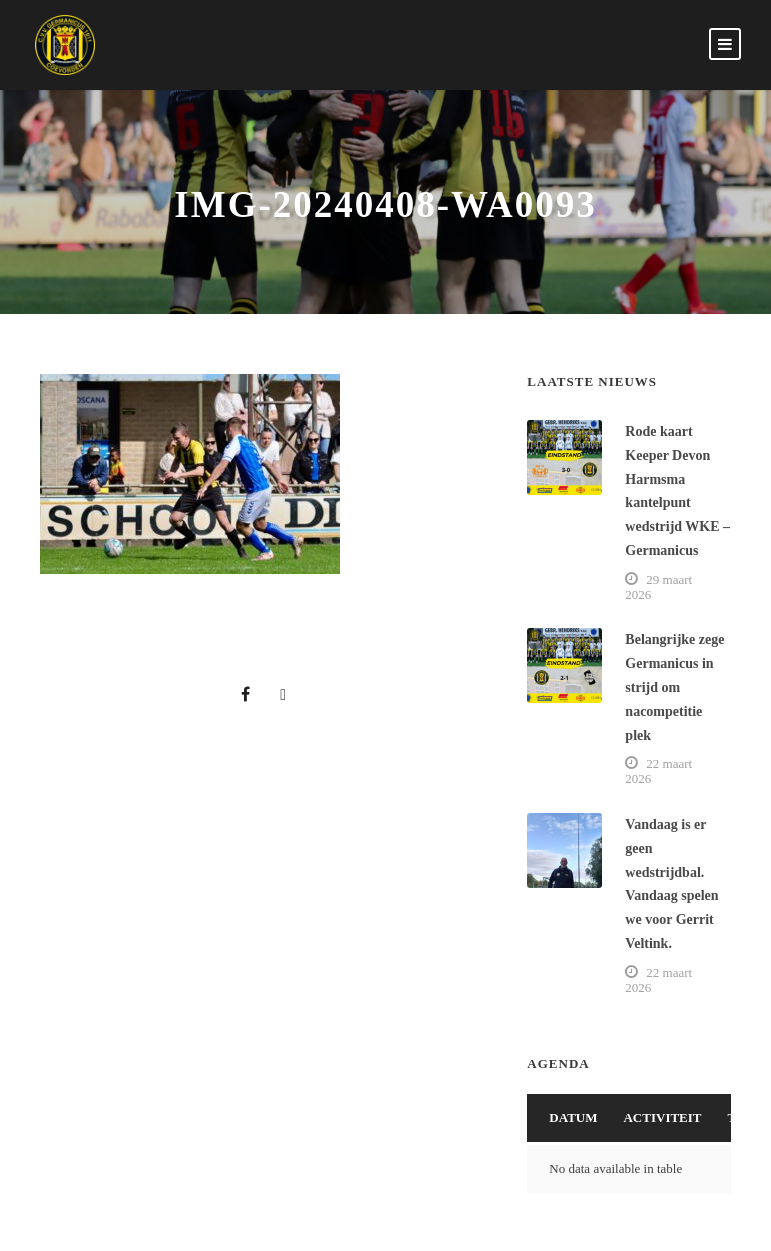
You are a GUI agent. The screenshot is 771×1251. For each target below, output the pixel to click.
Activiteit (662, 1117)
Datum (573, 1117)
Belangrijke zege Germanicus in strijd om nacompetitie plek (674, 687)
